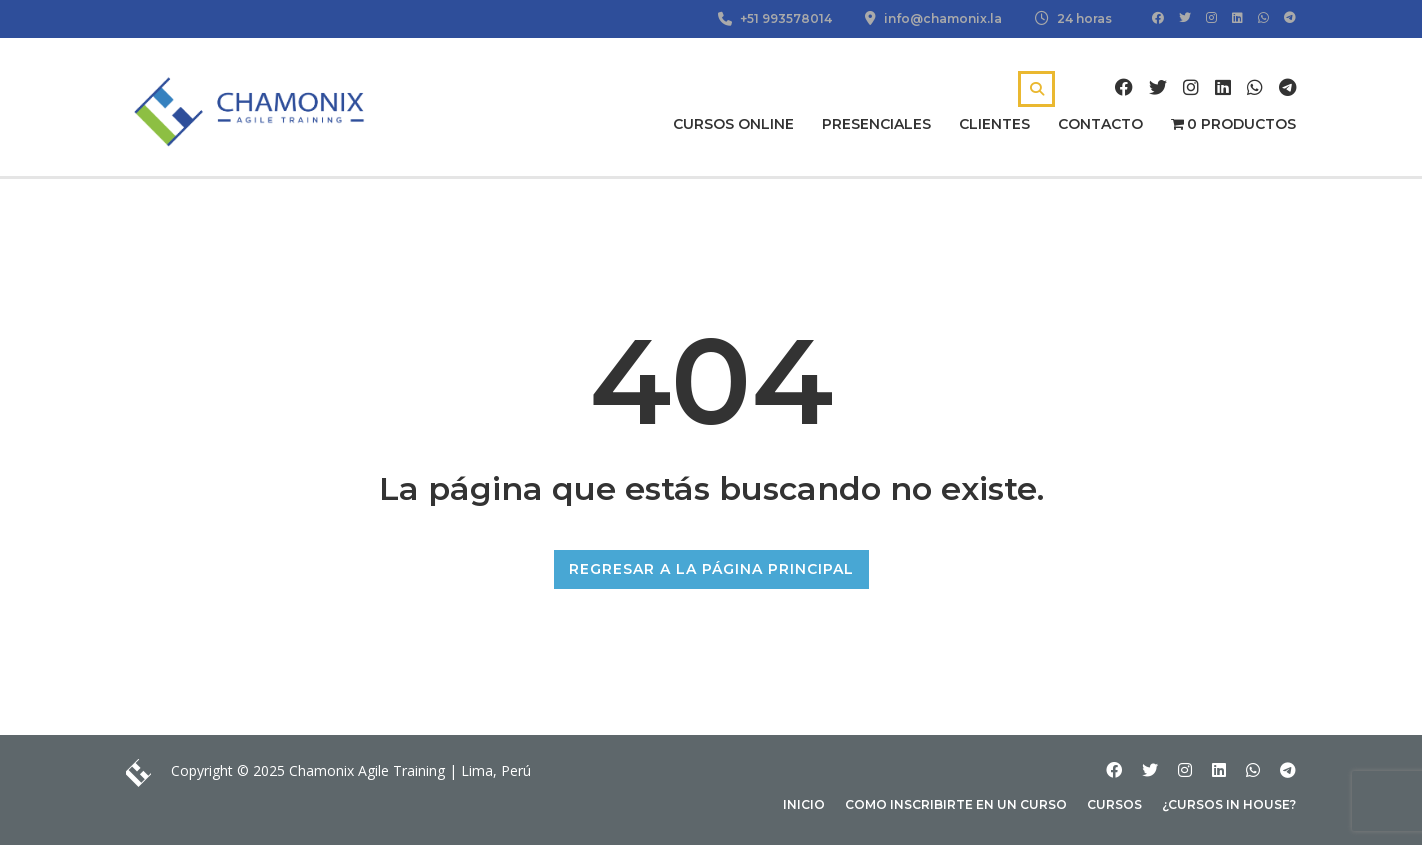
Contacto (1100, 124)
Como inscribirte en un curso (956, 804)
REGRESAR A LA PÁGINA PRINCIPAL (711, 569)
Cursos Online (733, 124)
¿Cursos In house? (1229, 804)
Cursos (1114, 804)
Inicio (804, 804)
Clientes (994, 124)
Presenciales (876, 124)
